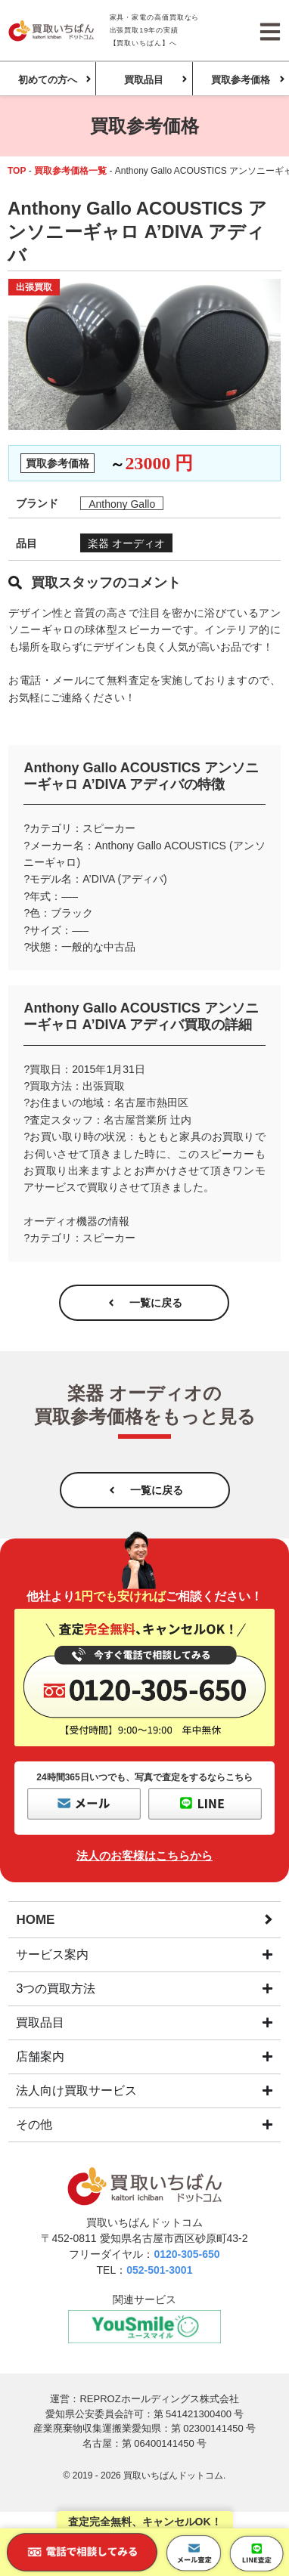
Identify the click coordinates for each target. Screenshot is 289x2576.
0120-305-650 (186, 2254)
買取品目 (143, 79)
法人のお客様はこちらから (144, 1855)
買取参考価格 (240, 79)
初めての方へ (47, 79)
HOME (35, 1920)
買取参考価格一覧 (70, 170)
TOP (17, 170)
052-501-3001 (159, 2270)
